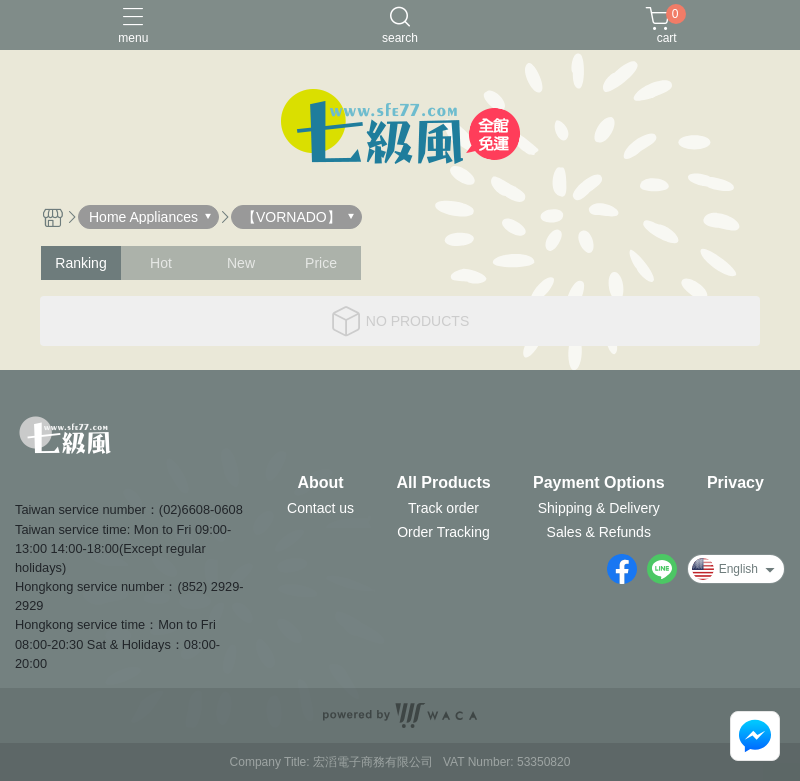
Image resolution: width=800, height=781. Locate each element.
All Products (443, 483)
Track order (443, 508)
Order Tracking (443, 532)
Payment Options (599, 483)
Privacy (735, 483)
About (320, 483)
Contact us (320, 508)
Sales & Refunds (599, 532)
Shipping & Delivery (599, 508)
